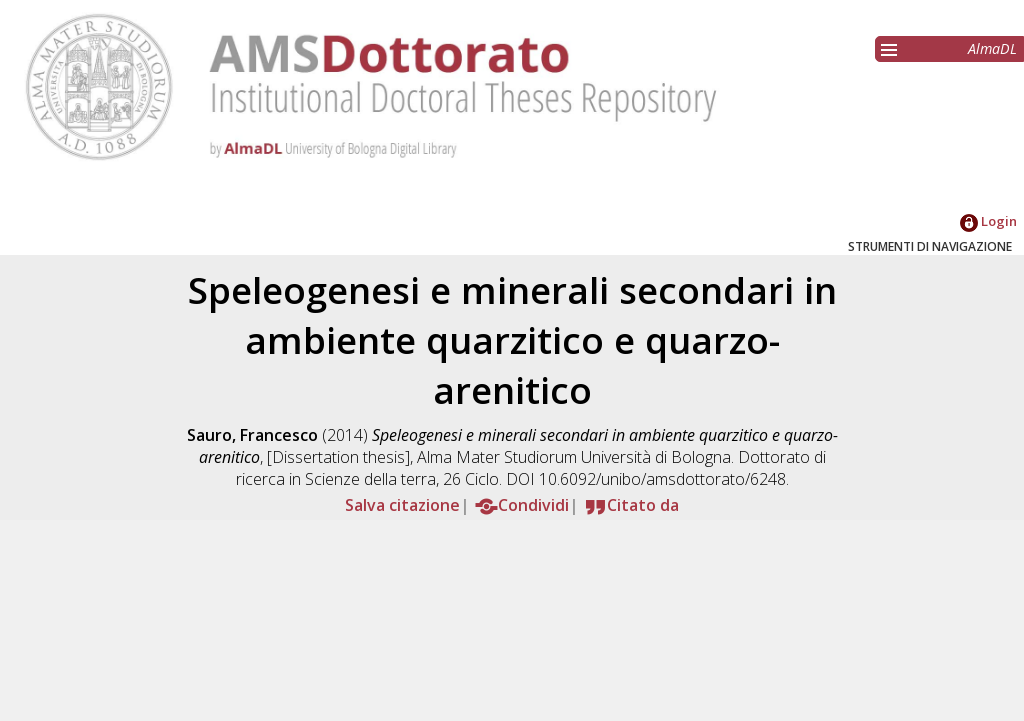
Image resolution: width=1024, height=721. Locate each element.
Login (988, 221)
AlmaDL (992, 48)
